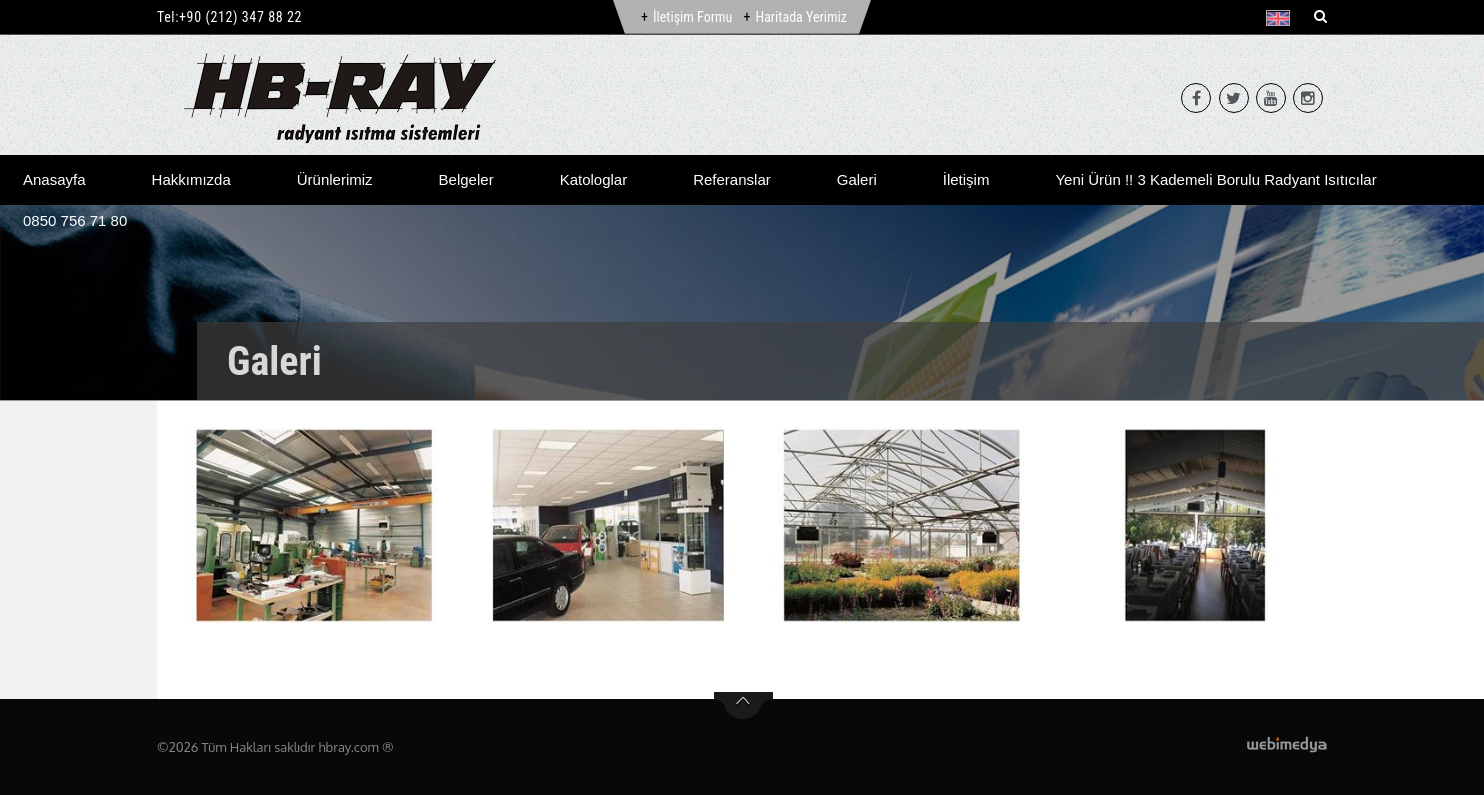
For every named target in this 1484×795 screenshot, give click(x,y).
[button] (1282, 18)
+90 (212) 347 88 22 (240, 17)
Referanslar (732, 179)
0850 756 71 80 (75, 220)
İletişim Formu (692, 17)
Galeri (857, 179)
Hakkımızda (191, 179)
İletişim (966, 179)
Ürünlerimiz (335, 179)
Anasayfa (54, 179)
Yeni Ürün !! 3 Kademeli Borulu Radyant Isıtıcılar (1215, 179)
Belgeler (466, 179)
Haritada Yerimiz (800, 17)
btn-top (743, 706)
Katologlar (594, 179)
